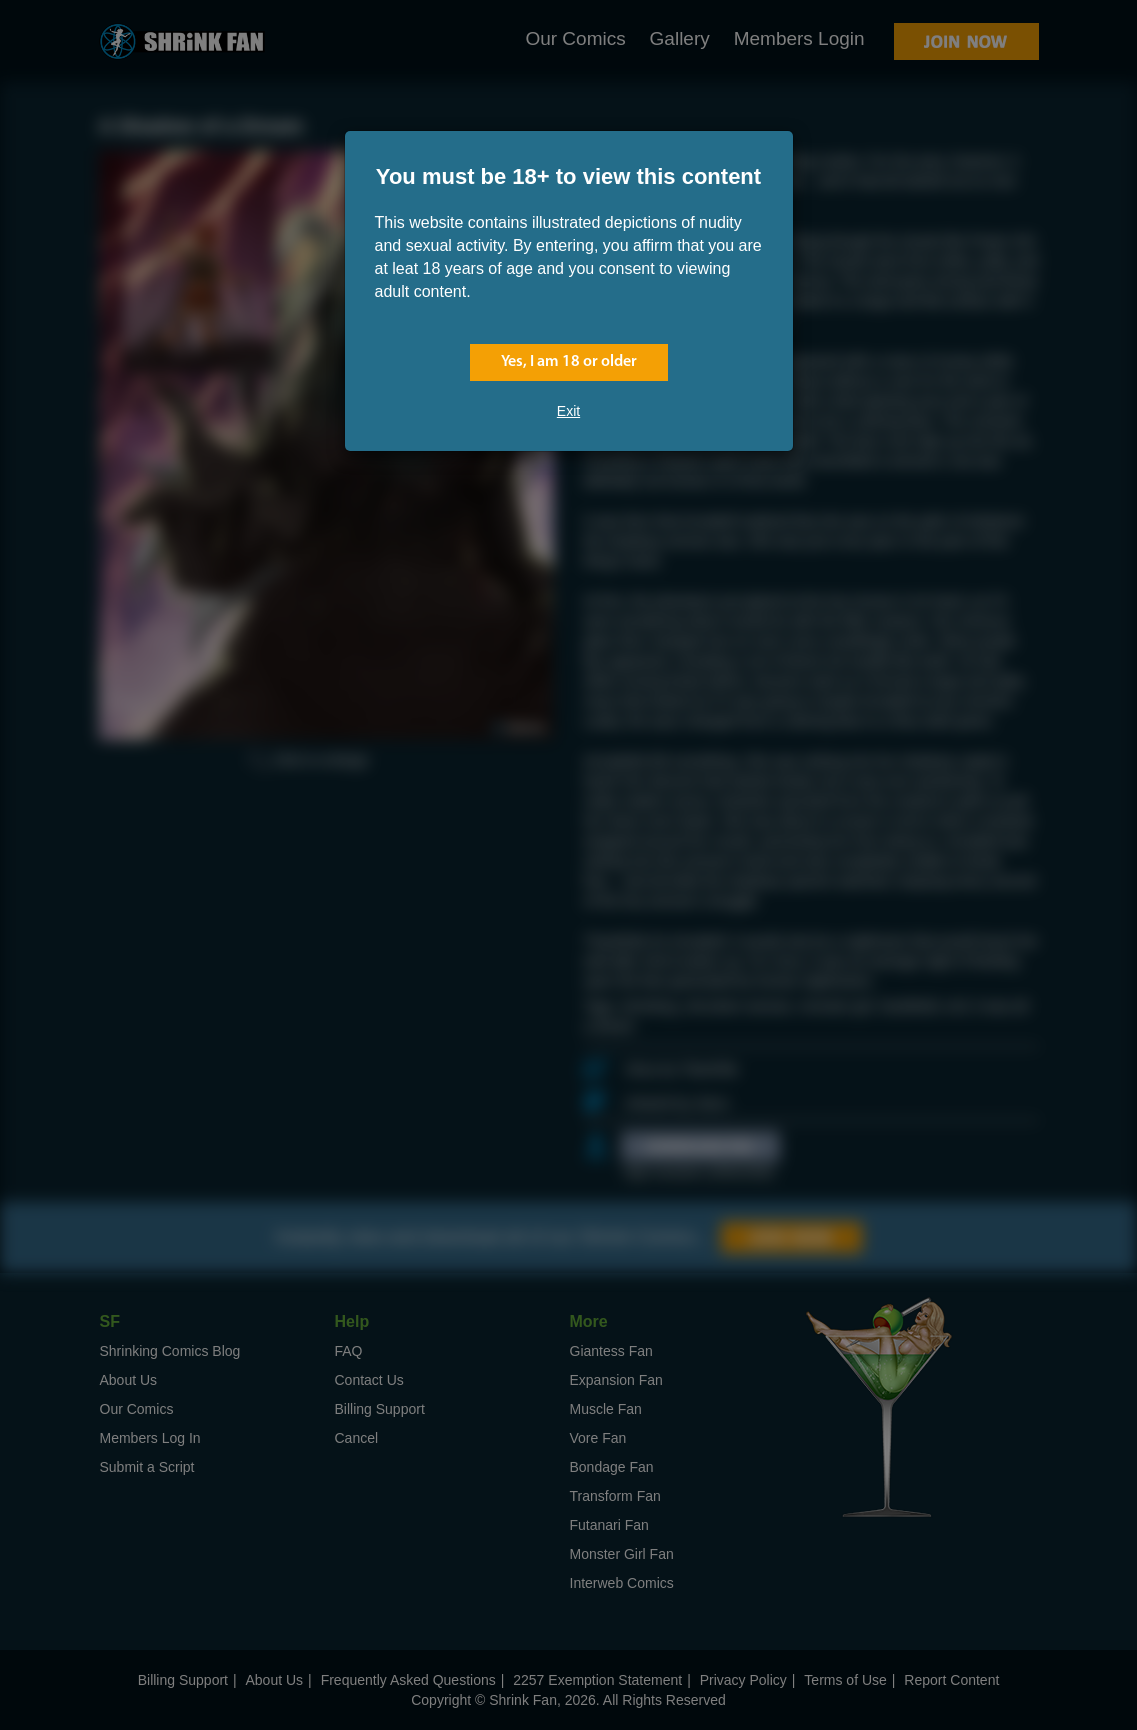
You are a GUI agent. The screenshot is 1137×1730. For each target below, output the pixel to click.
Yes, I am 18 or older (569, 362)
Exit (568, 411)
